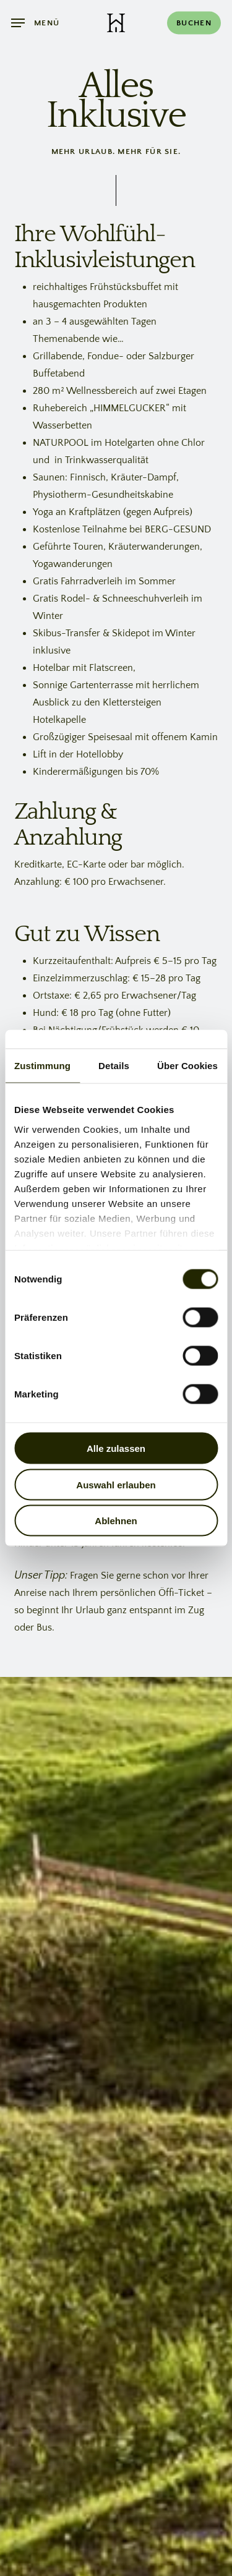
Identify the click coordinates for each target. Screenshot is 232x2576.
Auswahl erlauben (115, 1484)
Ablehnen (116, 1521)
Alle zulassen (116, 1448)
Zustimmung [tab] (42, 1065)
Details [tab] (113, 1065)
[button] (35, 23)
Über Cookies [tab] (187, 1065)
